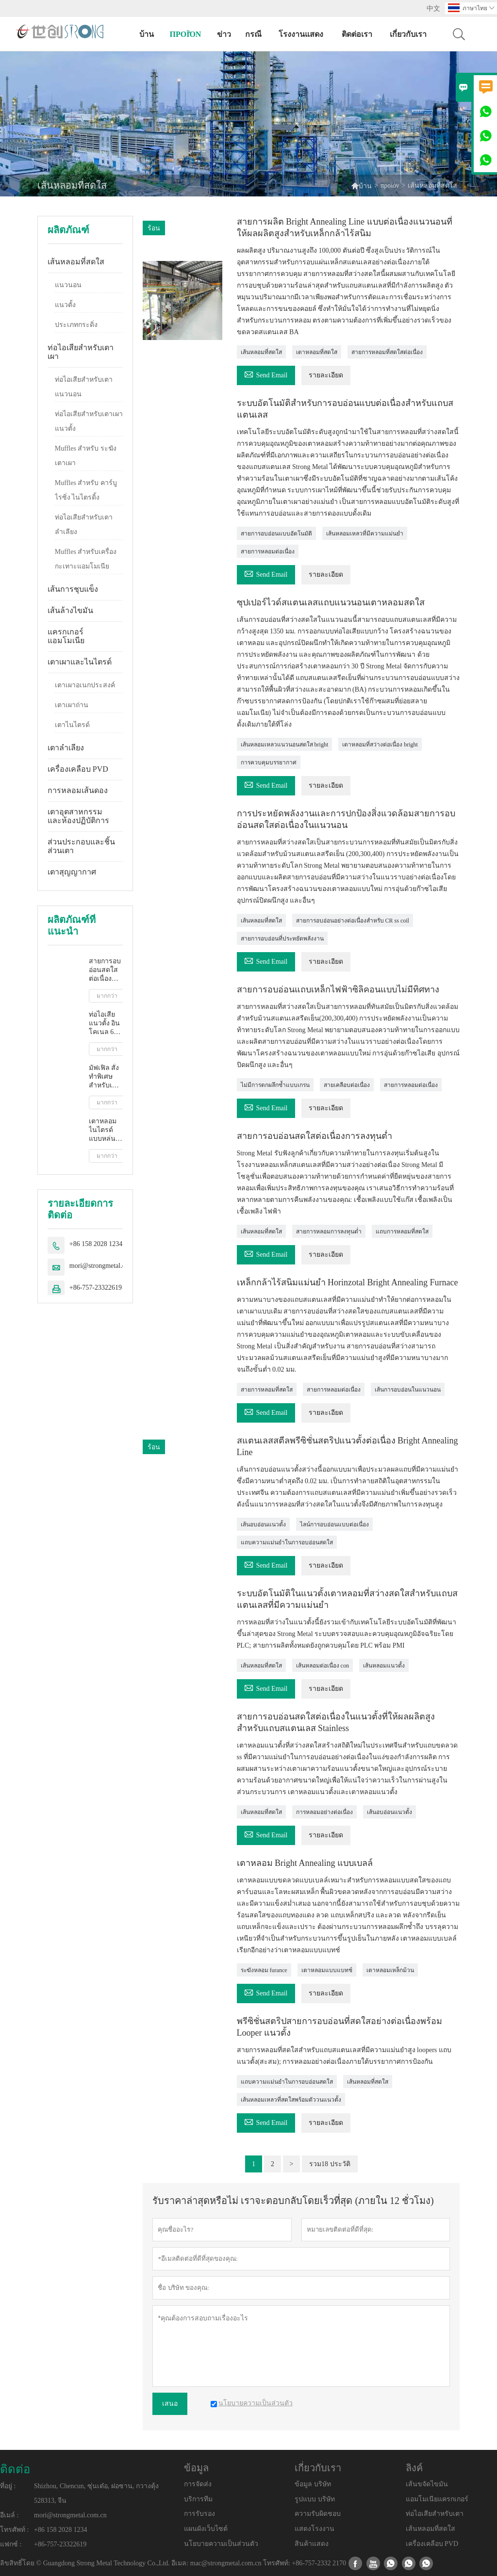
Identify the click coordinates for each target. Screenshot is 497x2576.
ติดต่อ (15, 2469)
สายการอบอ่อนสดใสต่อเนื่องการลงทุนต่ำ (105, 970)
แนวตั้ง (65, 304)
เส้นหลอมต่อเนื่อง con (322, 1665)
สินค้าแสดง (312, 2543)
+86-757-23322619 (95, 1287)
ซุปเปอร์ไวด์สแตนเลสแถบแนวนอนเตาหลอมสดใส (331, 602)
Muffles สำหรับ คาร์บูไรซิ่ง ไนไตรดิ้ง (86, 490)
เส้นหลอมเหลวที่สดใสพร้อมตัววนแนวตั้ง (291, 2099)
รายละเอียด (326, 375)
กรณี (253, 34)
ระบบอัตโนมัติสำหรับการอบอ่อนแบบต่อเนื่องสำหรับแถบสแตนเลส (345, 409)
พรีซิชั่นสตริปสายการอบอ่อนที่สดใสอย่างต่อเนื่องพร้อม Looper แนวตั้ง (339, 2027)
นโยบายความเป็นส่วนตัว (221, 2543)
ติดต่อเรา (357, 34)
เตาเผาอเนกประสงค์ (85, 685)
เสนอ (170, 2403)
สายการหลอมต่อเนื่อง (268, 551)
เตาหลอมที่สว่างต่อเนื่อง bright (380, 744)
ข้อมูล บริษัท (313, 2484)
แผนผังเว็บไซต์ (206, 2528)
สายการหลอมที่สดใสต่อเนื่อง (387, 352)
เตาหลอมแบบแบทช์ (326, 1970)
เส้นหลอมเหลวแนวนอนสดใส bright (285, 744)
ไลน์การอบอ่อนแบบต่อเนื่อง (334, 1524)
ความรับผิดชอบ (318, 2513)
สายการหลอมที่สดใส (267, 1389)
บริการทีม (198, 2499)
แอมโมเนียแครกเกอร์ (437, 2499)
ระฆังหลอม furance (264, 1970)
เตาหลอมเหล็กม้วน (390, 1970)
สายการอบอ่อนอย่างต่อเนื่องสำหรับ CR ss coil (352, 920)
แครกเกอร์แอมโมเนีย (66, 636)
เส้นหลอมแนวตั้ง (384, 1665)
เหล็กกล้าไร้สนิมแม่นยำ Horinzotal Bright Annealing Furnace (347, 1282)
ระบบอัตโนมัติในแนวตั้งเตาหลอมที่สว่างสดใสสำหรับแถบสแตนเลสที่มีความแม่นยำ (347, 1599)
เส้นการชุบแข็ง (73, 589)
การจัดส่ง (198, 2484)
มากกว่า (107, 995)
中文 (433, 8)
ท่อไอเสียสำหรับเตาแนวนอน (84, 387)
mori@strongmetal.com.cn (105, 1265)
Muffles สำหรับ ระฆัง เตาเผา (85, 456)
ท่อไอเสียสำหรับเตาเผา (81, 351)
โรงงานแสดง (301, 34)
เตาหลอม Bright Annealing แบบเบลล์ (305, 1863)
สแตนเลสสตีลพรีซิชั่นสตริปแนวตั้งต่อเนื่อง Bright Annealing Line (347, 1446)
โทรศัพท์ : (14, 2529)
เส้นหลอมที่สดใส (76, 262)
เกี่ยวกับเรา (408, 34)
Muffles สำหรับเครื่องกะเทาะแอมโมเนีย (86, 559)
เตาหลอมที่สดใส (316, 352)
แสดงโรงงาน (314, 2528)
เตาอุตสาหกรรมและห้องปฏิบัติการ (78, 816)
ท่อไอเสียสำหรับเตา (435, 2513)
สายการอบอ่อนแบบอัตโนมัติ (276, 533)
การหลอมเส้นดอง (78, 790)
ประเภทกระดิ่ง (76, 324)
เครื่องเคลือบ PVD (78, 769)
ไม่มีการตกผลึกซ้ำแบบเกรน (275, 1085)
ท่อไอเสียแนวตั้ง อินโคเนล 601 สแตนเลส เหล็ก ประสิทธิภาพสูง (106, 1024)
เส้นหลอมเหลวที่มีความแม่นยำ (364, 533)
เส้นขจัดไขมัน (427, 2484)
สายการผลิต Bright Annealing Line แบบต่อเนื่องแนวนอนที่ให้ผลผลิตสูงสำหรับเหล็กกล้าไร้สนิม (344, 227)
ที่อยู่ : (8, 2486)
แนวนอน (68, 285)
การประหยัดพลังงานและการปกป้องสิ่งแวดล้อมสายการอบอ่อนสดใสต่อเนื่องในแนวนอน (346, 819)
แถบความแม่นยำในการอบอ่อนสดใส (287, 1542)
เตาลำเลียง (66, 748)
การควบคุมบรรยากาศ (269, 762)
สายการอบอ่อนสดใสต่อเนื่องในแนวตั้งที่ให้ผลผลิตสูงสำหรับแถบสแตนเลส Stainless (336, 1722)
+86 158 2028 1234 (95, 1243)
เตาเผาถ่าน (71, 705)
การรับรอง (199, 2513)
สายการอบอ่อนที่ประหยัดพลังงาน (282, 938)
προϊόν (185, 34)
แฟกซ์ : (10, 2544)
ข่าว (224, 34)
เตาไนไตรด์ (72, 725)
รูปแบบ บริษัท (315, 2499)
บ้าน (146, 34)
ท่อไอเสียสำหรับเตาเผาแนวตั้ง (89, 421)
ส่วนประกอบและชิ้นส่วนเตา (81, 846)
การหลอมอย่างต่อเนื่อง (324, 1812)
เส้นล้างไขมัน (70, 610)
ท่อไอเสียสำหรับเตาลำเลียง (84, 524)
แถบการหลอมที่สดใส (402, 1231)
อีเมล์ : (9, 2515)
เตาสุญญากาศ (72, 872)
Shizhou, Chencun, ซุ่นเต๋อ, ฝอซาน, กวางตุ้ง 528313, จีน (96, 2493)
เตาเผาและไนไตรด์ (80, 662)
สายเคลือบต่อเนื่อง (347, 1085)
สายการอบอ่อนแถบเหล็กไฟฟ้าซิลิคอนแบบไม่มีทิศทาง (338, 989)
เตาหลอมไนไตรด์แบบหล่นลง (102, 1130)
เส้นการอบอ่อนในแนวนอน (408, 1389)
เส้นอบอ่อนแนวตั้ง (263, 1524)
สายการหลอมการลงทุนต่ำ (329, 1231)
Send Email (266, 374)
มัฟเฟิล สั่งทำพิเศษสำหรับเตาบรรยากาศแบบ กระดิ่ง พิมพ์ (106, 1077)
